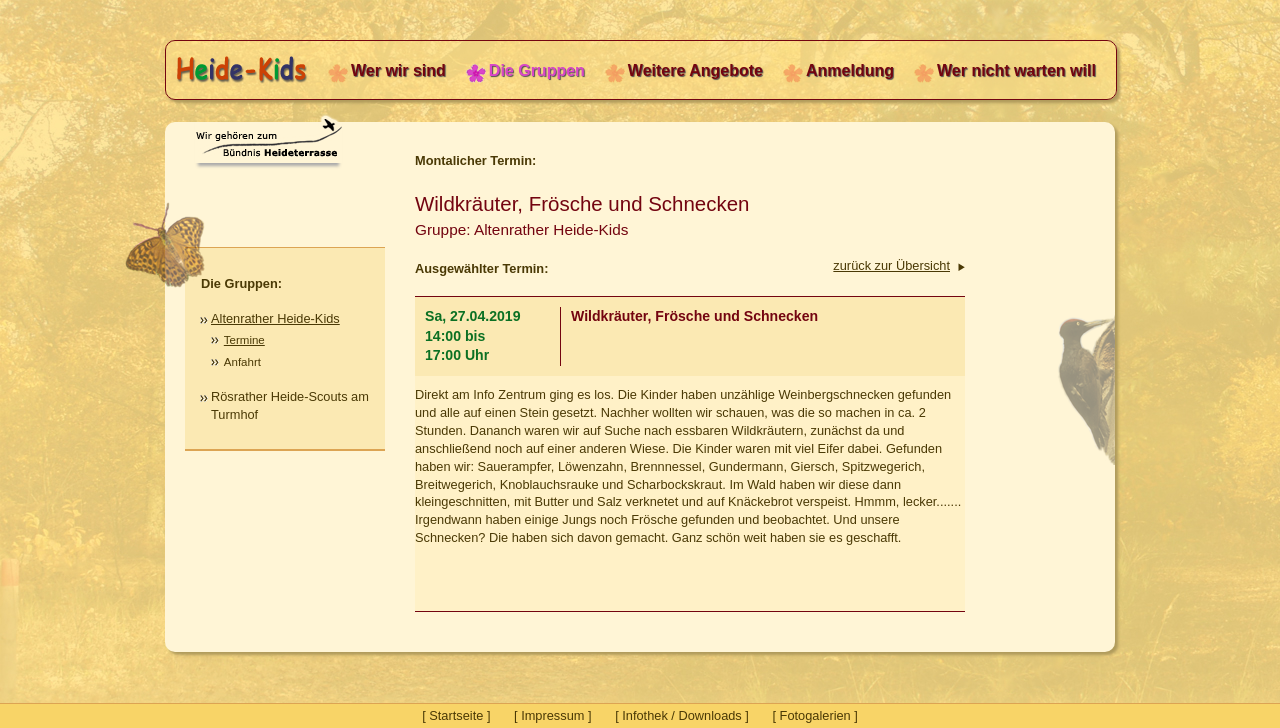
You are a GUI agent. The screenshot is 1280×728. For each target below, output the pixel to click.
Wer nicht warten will (1016, 70)
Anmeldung (850, 70)
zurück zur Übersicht (891, 265)
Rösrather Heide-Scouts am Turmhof (290, 405)
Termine (244, 340)
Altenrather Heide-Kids (275, 318)
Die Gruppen (537, 70)
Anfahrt (242, 362)
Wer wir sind (398, 70)
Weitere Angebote (695, 70)
